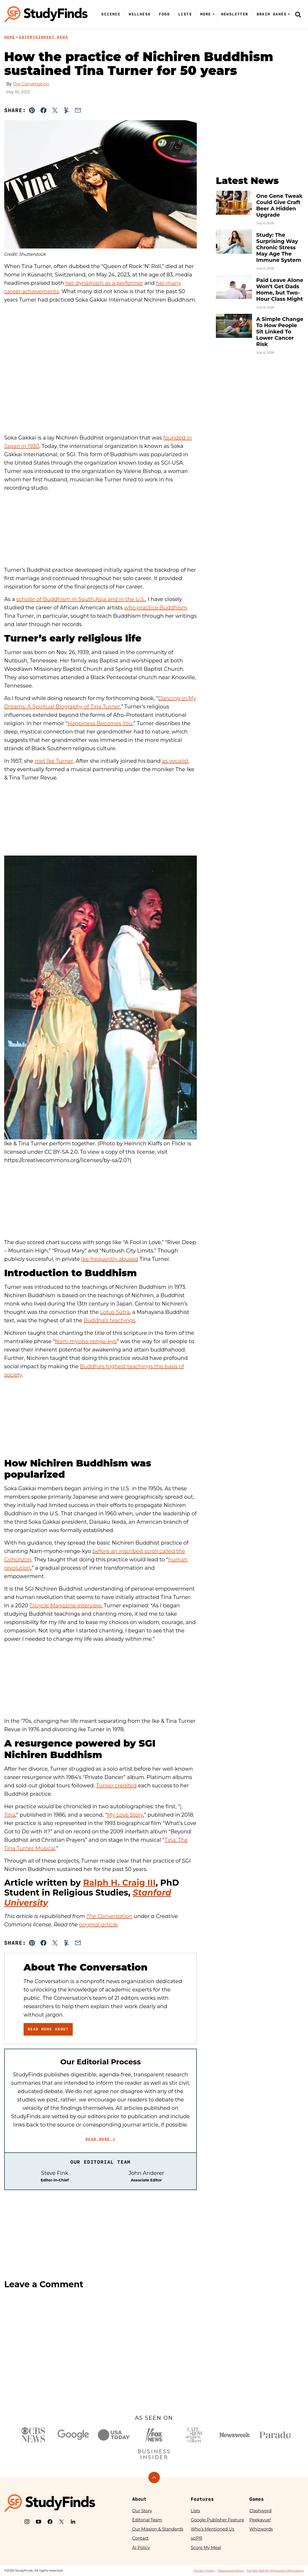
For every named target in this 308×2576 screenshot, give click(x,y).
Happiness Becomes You (100, 723)
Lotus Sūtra (115, 1312)
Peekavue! (260, 2519)
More (205, 14)
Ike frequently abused (109, 1259)
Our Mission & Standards (157, 2529)
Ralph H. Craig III (119, 1883)
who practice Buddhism (155, 607)
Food (164, 14)
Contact (140, 2538)
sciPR (196, 2538)
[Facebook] (50, 2521)
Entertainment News (43, 37)
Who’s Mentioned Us (212, 2529)
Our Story (142, 2510)
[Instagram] (27, 2521)
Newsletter (234, 14)
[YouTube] (38, 2521)
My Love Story (125, 1815)
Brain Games (272, 14)
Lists (185, 14)
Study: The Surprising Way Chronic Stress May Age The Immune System (278, 247)
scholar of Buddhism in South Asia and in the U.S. (80, 599)
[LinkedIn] (73, 2521)
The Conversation (31, 84)
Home (9, 37)
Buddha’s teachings (110, 1320)
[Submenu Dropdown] (213, 14)
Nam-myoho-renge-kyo (86, 1341)
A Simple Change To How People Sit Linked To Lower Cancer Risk (279, 331)
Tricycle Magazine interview (65, 1605)
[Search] (298, 14)
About (139, 2499)
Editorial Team (147, 2519)
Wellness (139, 14)
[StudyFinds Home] (46, 14)
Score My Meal (206, 2547)
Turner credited (116, 1785)
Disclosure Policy (231, 2570)
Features (202, 2499)
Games (256, 2499)
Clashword (260, 2510)
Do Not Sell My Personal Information (275, 2570)
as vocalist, (176, 761)
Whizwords (261, 2529)
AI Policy (141, 2547)
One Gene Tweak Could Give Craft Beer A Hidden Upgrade (279, 205)
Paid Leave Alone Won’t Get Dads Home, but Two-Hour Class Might (279, 289)
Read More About (48, 2029)
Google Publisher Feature (217, 2519)
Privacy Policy (204, 2570)
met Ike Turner (54, 761)
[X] (61, 2521)
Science (110, 14)
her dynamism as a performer (104, 283)
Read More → (100, 2139)
